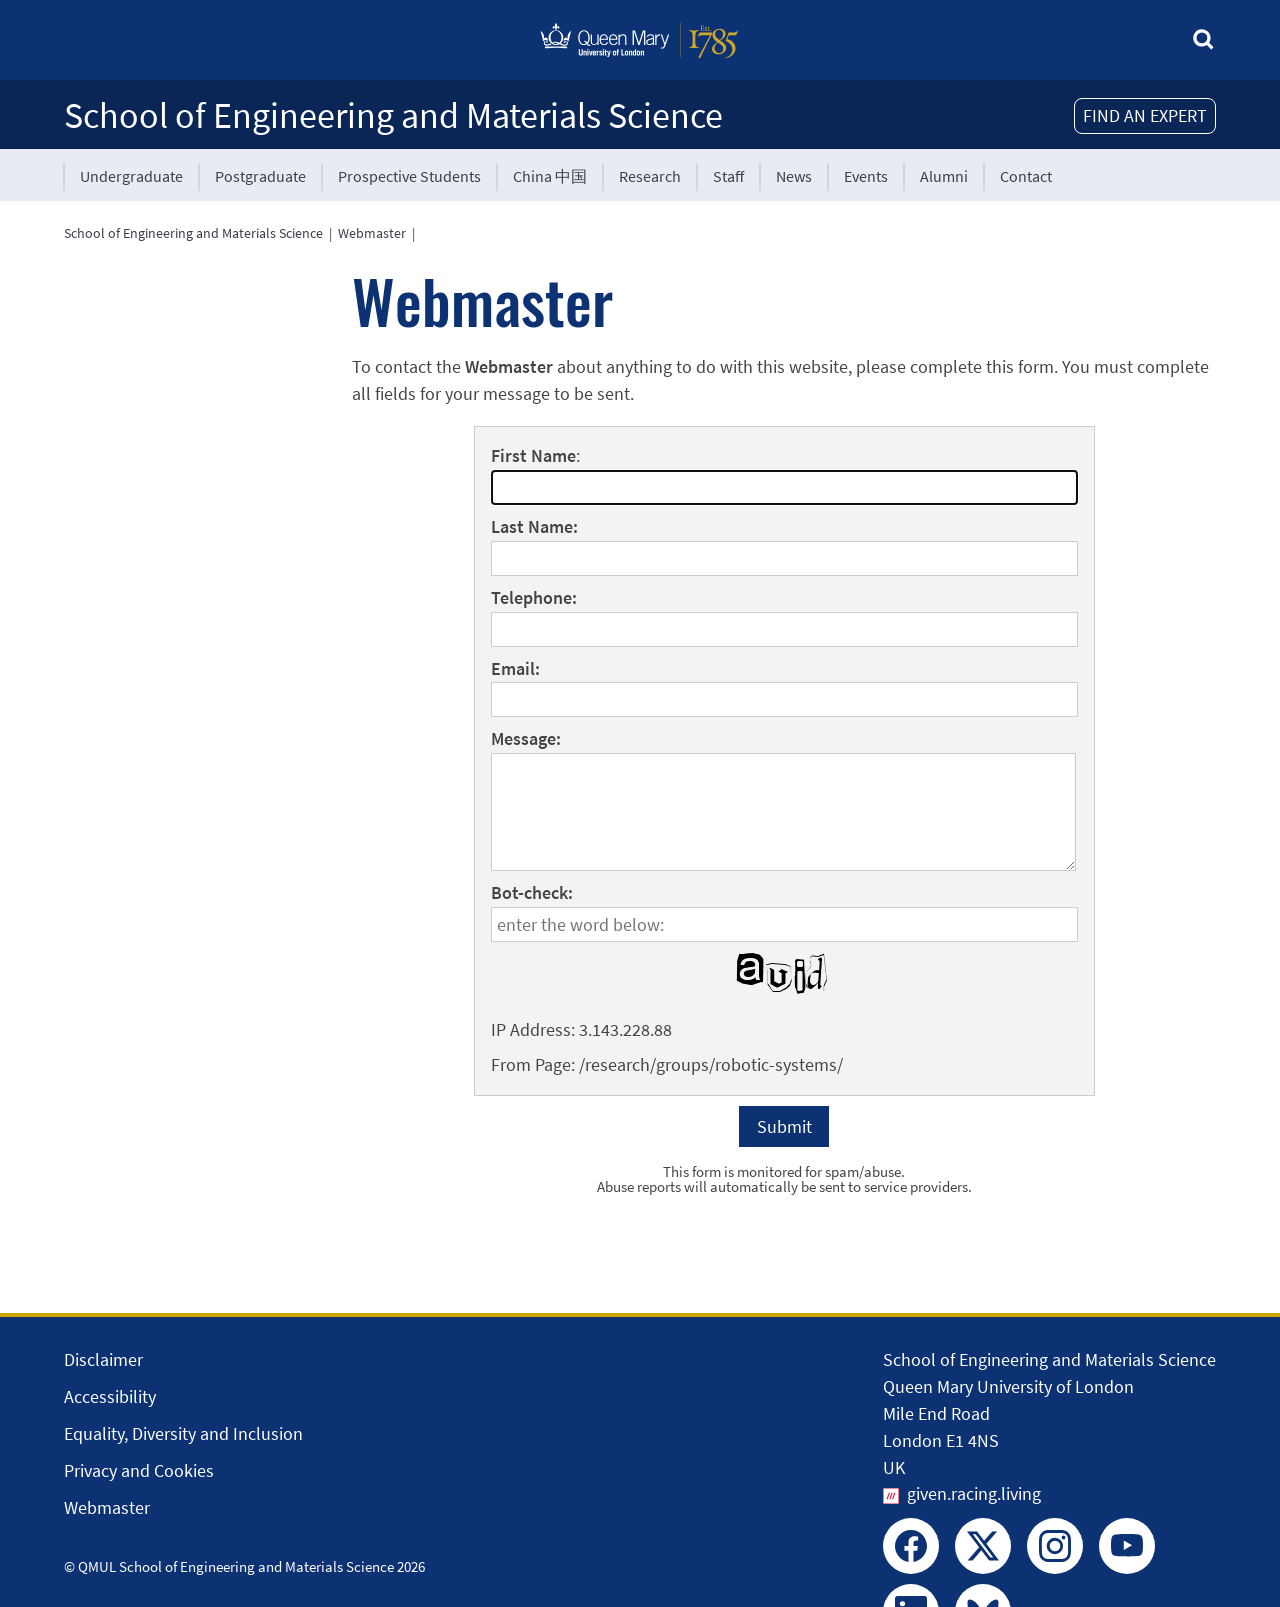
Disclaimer (103, 1359)
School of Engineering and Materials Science (393, 115)
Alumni (944, 176)
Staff (728, 176)
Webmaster (372, 233)
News (794, 176)
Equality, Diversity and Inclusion (183, 1433)
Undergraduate (131, 176)
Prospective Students (409, 176)
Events (866, 176)
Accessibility (110, 1396)
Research (650, 176)
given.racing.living (974, 1493)
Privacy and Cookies (139, 1470)
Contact (1026, 176)
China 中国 (550, 176)
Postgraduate (260, 176)
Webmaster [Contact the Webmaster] (107, 1507)
